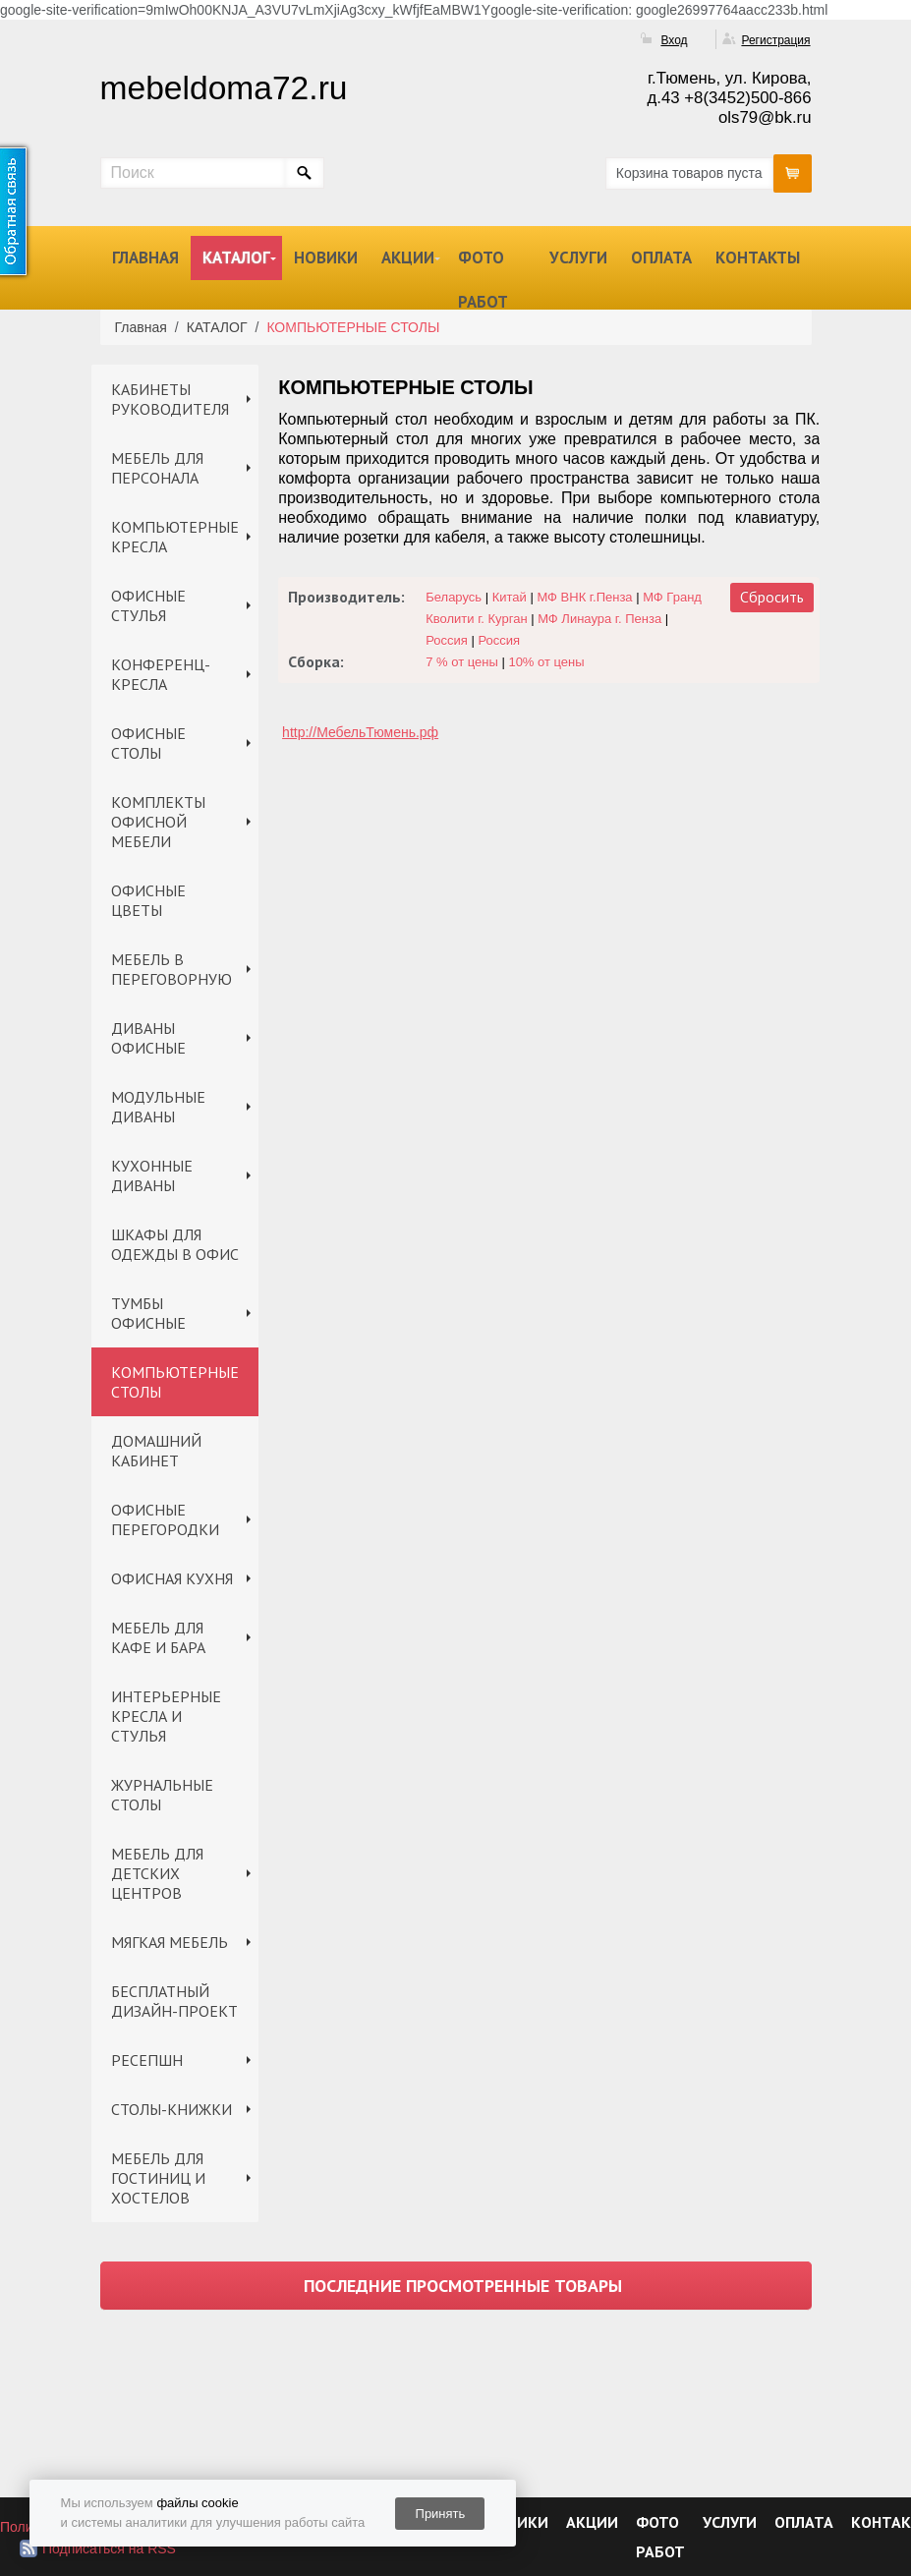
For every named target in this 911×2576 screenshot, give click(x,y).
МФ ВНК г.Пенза (584, 597)
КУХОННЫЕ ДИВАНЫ (152, 1175)
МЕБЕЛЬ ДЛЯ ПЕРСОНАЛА (157, 467)
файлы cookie (197, 2502)
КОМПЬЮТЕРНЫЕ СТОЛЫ (175, 1382)
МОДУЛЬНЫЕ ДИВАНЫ (158, 1106)
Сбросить (772, 596)
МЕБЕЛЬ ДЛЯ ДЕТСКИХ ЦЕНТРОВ (157, 1873)
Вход (673, 40)
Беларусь (454, 597)
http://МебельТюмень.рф (360, 732)
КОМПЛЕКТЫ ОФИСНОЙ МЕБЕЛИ (158, 821)
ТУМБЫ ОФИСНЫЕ (148, 1313)
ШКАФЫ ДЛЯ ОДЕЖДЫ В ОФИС (175, 1244)
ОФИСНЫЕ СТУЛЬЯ (148, 605)
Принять (441, 2513)
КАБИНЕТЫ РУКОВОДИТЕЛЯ (170, 399)
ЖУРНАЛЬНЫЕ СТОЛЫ (162, 1794)
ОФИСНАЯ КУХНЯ (172, 1578)
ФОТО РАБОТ (483, 280)
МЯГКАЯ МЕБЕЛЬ (169, 1942)
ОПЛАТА (661, 257)
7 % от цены (462, 662)
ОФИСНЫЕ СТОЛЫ (148, 743)
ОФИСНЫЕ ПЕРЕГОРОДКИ (165, 1519)
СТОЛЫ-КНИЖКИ (171, 2109)
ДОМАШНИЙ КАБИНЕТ (156, 1450)
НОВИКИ (326, 257)
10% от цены (546, 662)
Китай (509, 597)
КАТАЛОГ (236, 257)
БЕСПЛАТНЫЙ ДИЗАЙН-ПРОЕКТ (174, 2001)
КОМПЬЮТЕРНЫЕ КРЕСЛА (175, 536)
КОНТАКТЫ (757, 257)
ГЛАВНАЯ (145, 257)
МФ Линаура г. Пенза (599, 618)
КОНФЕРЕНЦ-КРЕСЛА (160, 674)
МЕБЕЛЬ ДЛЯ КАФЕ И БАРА (158, 1637)
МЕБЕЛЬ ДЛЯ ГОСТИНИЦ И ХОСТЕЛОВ (158, 2177)
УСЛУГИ (578, 257)
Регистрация (775, 40)
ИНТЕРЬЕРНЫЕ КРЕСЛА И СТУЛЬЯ (166, 1716)
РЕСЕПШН (147, 2060)
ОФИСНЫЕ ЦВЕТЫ (148, 900)
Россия (447, 640)
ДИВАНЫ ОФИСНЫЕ (148, 1038)
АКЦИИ (407, 257)
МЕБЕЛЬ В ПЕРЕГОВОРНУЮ (171, 969)
